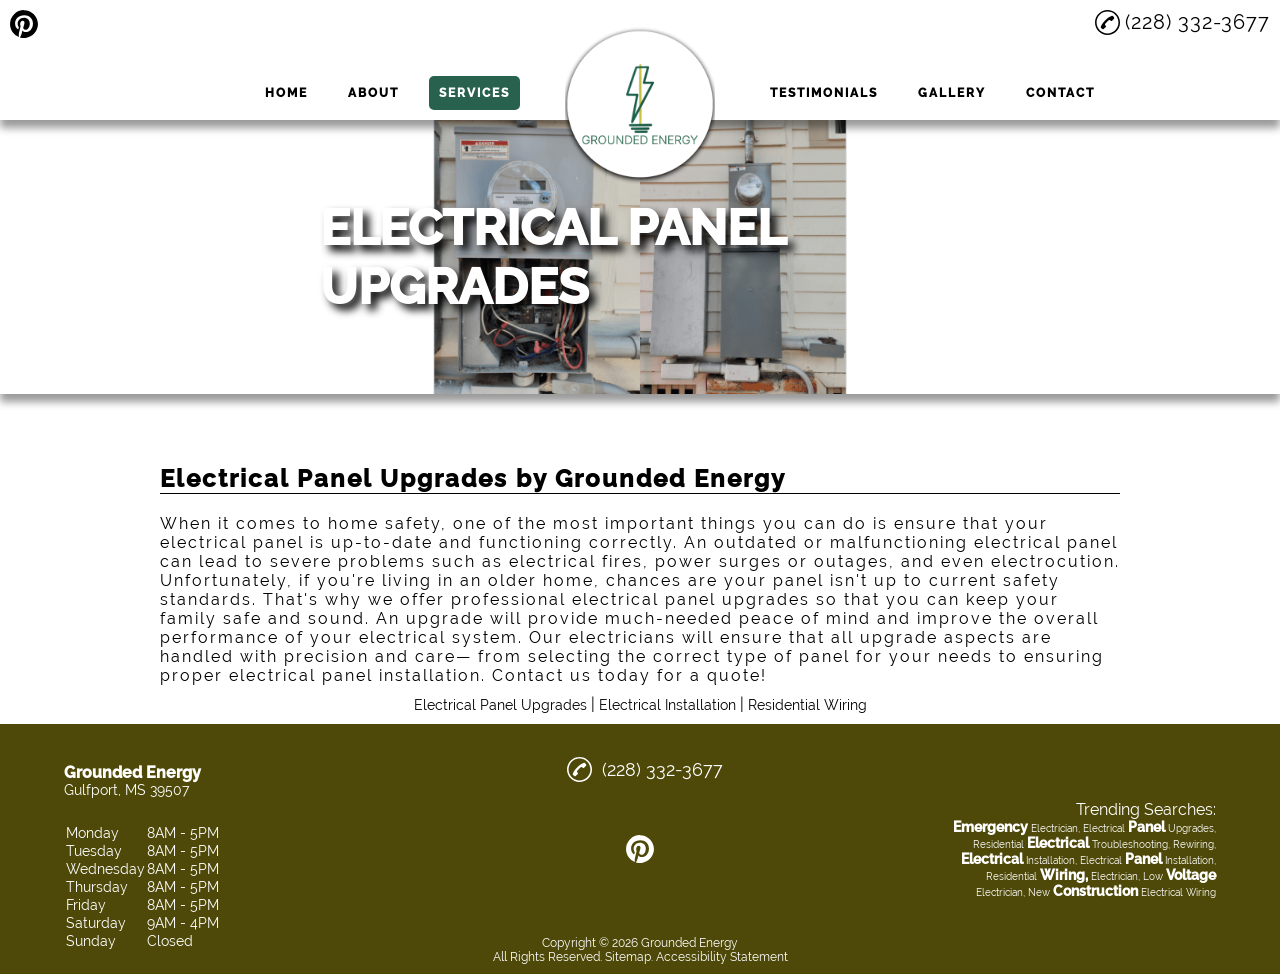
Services (474, 93)
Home (286, 93)
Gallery (952, 93)
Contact (1060, 93)
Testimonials (824, 93)
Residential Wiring (807, 705)
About (373, 93)
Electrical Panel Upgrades (500, 705)
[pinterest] (24, 24)
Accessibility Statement (722, 957)
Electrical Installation (667, 705)
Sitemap (628, 957)
